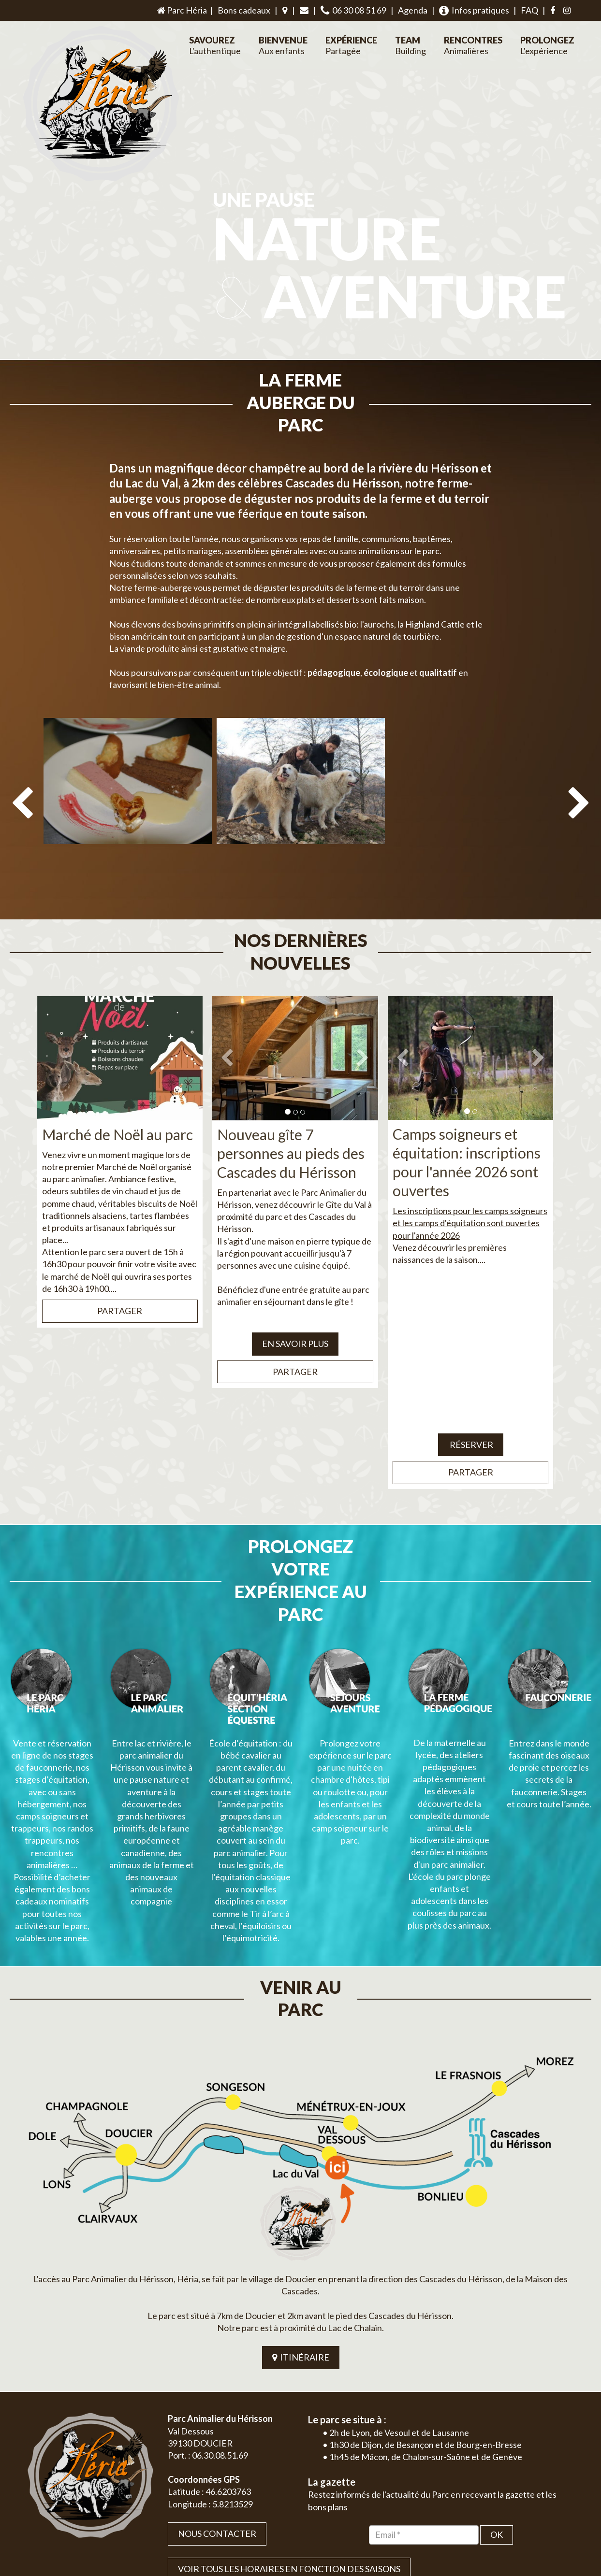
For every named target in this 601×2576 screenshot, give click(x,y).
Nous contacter (217, 2375)
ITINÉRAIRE (300, 2199)
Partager (119, 1243)
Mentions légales (552, 2511)
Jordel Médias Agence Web (318, 2511)
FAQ (529, 10)
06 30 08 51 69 (353, 10)
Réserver (470, 1376)
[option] (127, 767)
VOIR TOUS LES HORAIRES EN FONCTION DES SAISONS (289, 2410)
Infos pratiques (474, 10)
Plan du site (506, 2511)
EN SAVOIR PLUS (295, 1276)
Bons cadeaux (244, 10)
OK (496, 2376)
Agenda (412, 10)
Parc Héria (181, 10)
